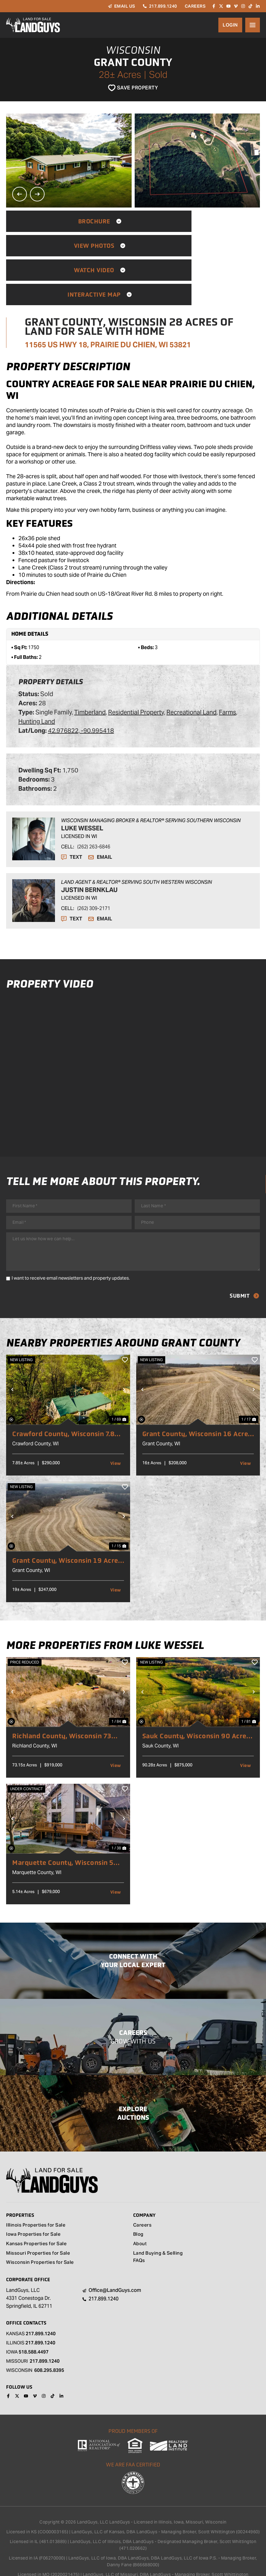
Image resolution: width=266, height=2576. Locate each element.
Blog (138, 2194)
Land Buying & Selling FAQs (158, 2217)
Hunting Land (36, 673)
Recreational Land (191, 663)
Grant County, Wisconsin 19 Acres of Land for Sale (66, 1519)
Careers (142, 2185)
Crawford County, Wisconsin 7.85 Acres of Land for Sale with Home (65, 1393)
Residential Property (136, 663)
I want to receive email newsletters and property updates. (71, 1237)
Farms (227, 663)
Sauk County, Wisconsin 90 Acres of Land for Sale (196, 1695)
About (140, 2204)
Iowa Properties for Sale (33, 2194)
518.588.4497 (34, 2312)
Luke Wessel (82, 779)
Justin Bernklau (89, 841)
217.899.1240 (41, 2293)
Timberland (90, 663)
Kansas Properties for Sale (36, 2204)
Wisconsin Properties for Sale (40, 2223)
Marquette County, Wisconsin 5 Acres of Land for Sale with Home (65, 1822)
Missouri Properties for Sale (38, 2213)
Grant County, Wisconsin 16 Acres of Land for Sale (196, 1393)
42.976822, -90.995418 (81, 682)
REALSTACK (145, 2560)
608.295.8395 (49, 2330)
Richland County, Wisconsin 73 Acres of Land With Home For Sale (66, 1695)
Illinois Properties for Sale (35, 2185)
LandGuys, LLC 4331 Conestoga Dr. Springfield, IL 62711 (29, 2258)
